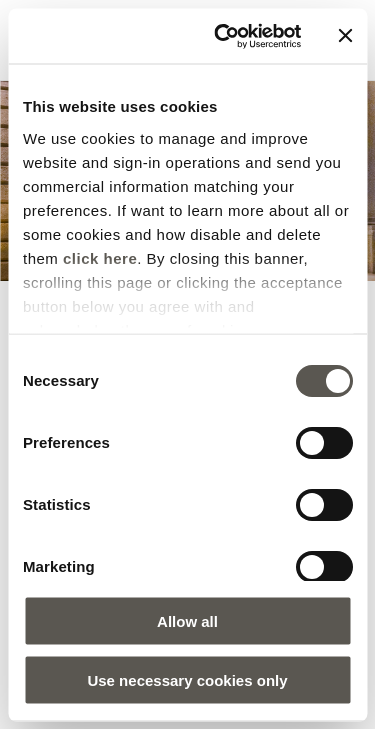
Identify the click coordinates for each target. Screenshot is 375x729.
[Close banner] (345, 36)
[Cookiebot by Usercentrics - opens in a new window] (223, 36)
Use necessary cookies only (187, 679)
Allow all (187, 621)
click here (100, 257)
